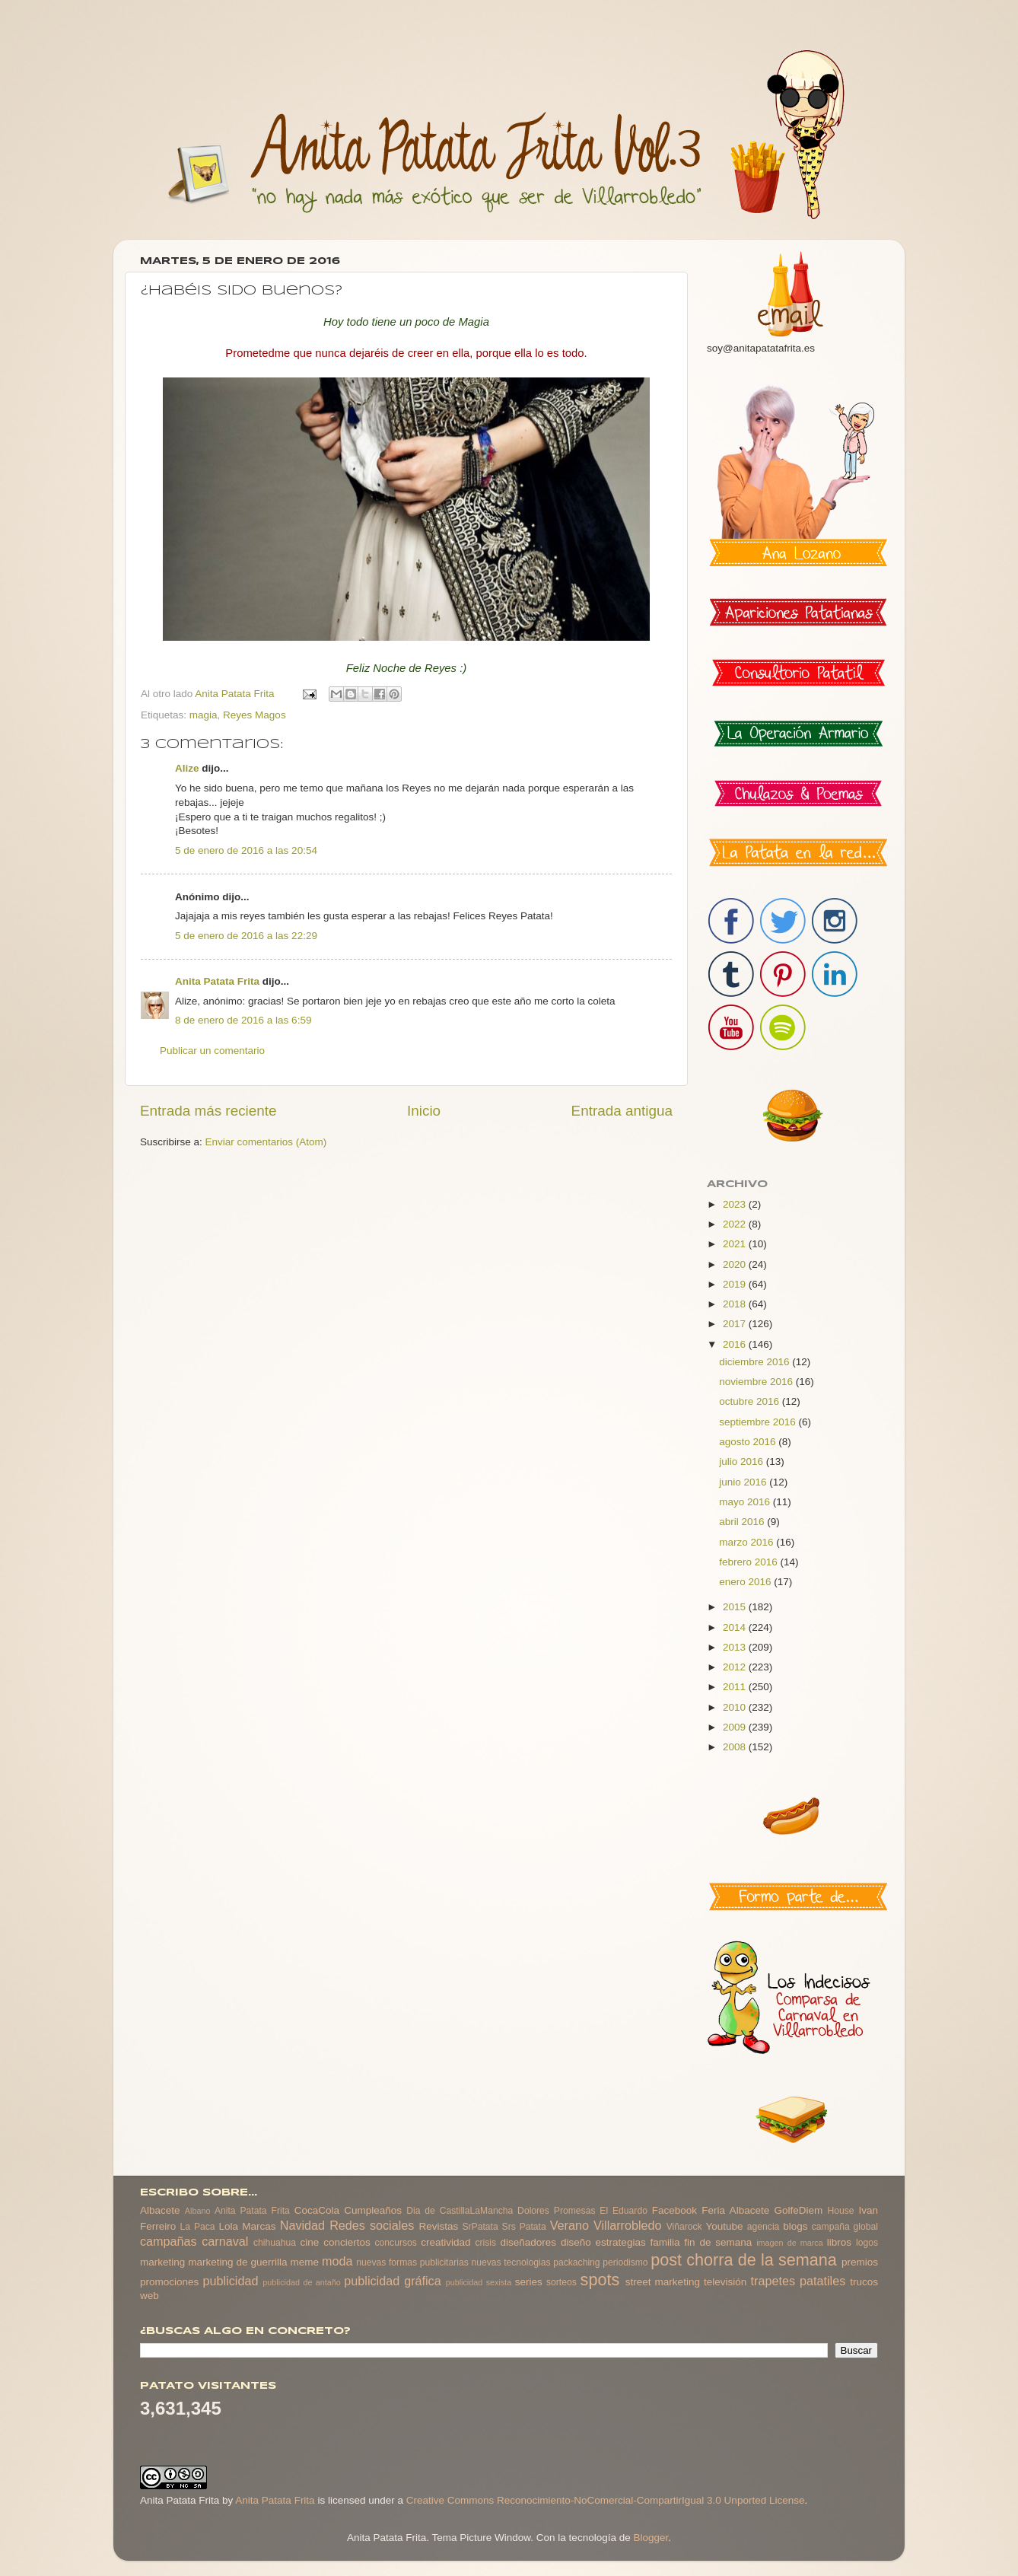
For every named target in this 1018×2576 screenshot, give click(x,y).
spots (600, 2279)
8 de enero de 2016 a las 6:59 (243, 1020)
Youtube (724, 2226)
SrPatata (480, 2226)
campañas (168, 2241)
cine (310, 2242)
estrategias (621, 2242)
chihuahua (274, 2242)
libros (839, 2242)
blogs (795, 2226)
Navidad (302, 2225)
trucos (864, 2282)
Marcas (258, 2226)
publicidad (230, 2281)
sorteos (561, 2282)
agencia (763, 2226)
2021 (736, 1244)
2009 (736, 1727)
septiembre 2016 (758, 1422)
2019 (736, 1284)
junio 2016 (744, 1482)
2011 (736, 1686)
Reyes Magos (254, 715)
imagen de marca (789, 2242)
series (528, 2282)
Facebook (674, 2210)
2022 (736, 1224)
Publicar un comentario (212, 1050)
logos (867, 2242)
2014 (736, 1627)
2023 (736, 1204)
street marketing (662, 2282)
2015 (736, 1607)
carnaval (225, 2241)
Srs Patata (524, 2226)
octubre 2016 (750, 1401)
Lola (228, 2226)
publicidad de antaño (301, 2282)
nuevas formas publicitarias (412, 2262)
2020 (736, 1264)
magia (203, 715)
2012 (736, 1667)
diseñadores (529, 2242)
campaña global (845, 2226)
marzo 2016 (747, 1542)
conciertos (347, 2242)
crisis (485, 2242)
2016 (736, 1344)
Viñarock (684, 2226)
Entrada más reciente (208, 1111)
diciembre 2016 (755, 1362)
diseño (576, 2242)
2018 (736, 1304)
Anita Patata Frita (217, 981)
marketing (162, 2262)
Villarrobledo (627, 2225)
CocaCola (316, 2210)
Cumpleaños (373, 2210)
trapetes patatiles (798, 2281)
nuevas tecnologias (510, 2262)
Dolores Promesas (556, 2210)
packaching (576, 2262)
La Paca (197, 2226)
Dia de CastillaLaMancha (459, 2210)
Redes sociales (371, 2225)
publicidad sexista (479, 2282)
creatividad (445, 2242)
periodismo (625, 2262)
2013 (736, 1647)
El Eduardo (623, 2210)
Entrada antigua (622, 1111)
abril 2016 (743, 1521)
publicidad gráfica (392, 2281)
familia (665, 2242)
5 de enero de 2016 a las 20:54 (246, 850)
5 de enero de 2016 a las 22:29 (246, 935)
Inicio (424, 1111)
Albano (198, 2210)
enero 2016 (746, 1581)
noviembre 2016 (757, 1381)
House (840, 2210)
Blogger (650, 2537)
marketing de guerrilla (237, 2262)
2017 (736, 1323)
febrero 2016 (749, 1562)
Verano (569, 2225)
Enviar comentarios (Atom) (266, 1142)
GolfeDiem (798, 2210)
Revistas (438, 2226)
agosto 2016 (748, 1441)
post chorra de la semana (744, 2259)
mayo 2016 (746, 1502)
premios (859, 2262)
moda (337, 2261)
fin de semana (718, 2242)
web (149, 2295)
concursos (396, 2242)
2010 (736, 1707)
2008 (736, 1747)
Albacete (160, 2210)
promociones (169, 2282)
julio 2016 (742, 1461)
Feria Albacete (735, 2210)
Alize (187, 768)
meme (305, 2262)
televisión (725, 2282)
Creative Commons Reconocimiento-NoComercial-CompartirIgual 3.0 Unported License (605, 2500)
